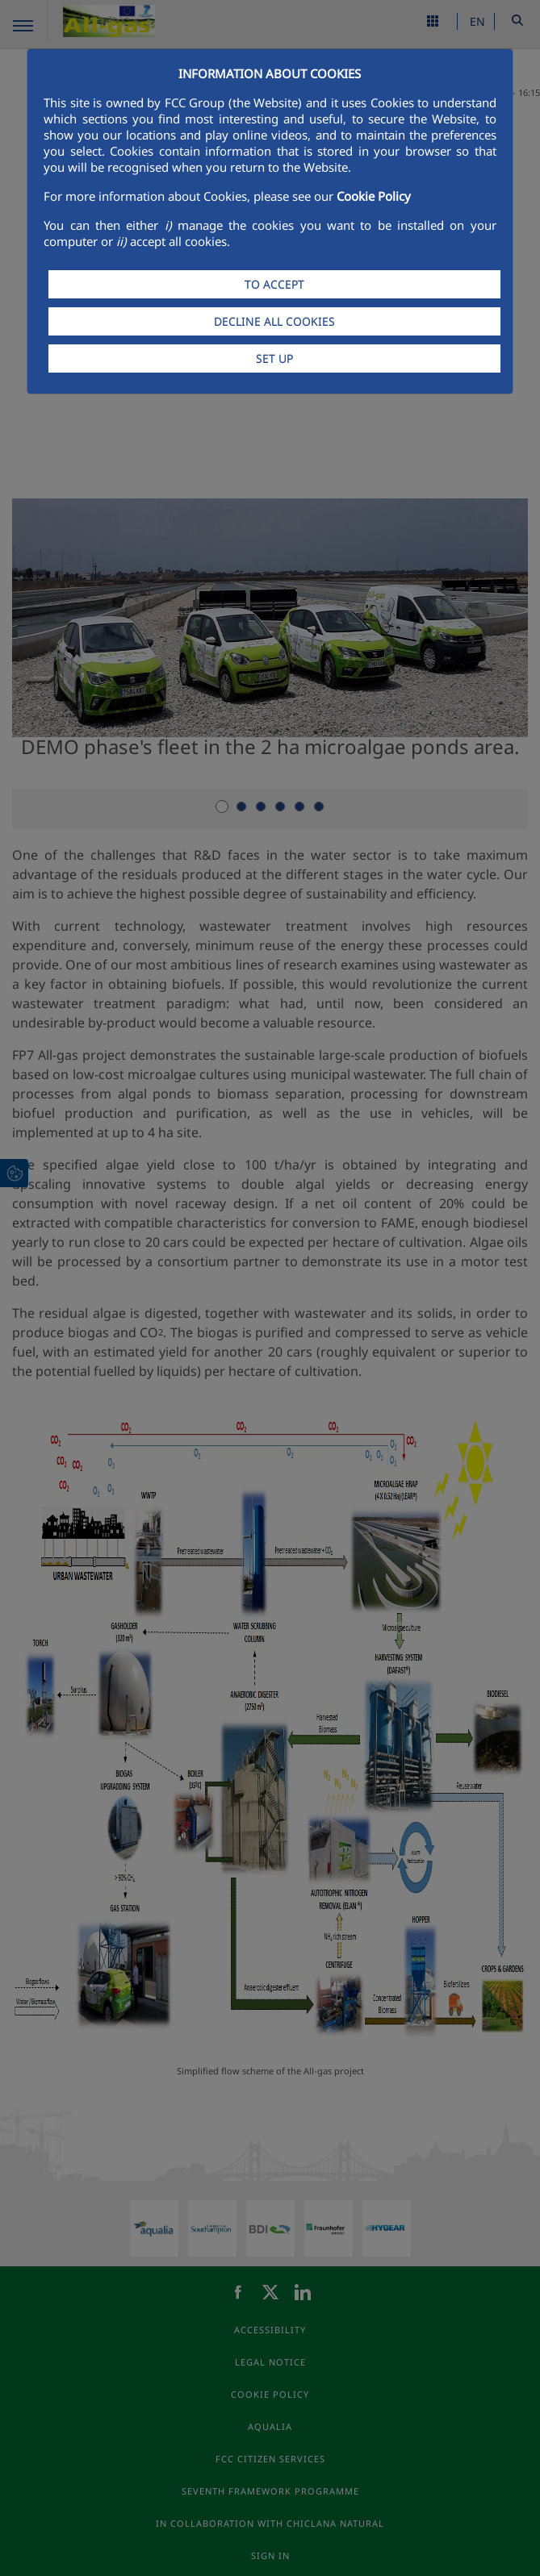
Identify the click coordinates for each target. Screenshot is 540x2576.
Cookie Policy (374, 196)
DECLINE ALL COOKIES (274, 321)
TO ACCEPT (274, 284)
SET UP (274, 358)
